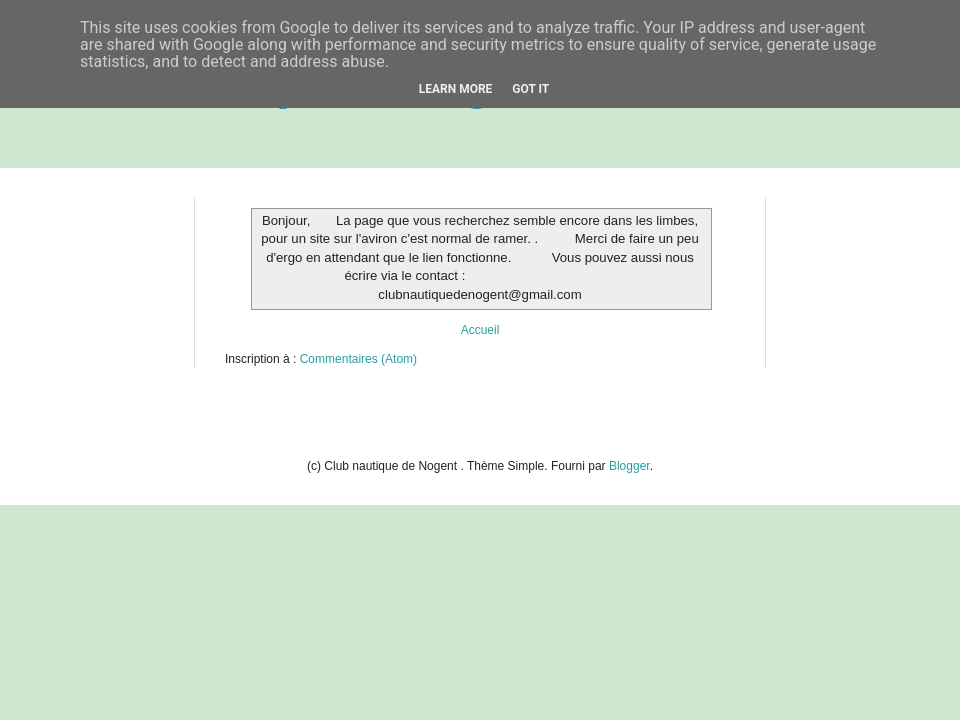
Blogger (629, 466)
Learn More (456, 89)
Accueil (480, 330)
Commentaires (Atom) (358, 359)
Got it (530, 89)
